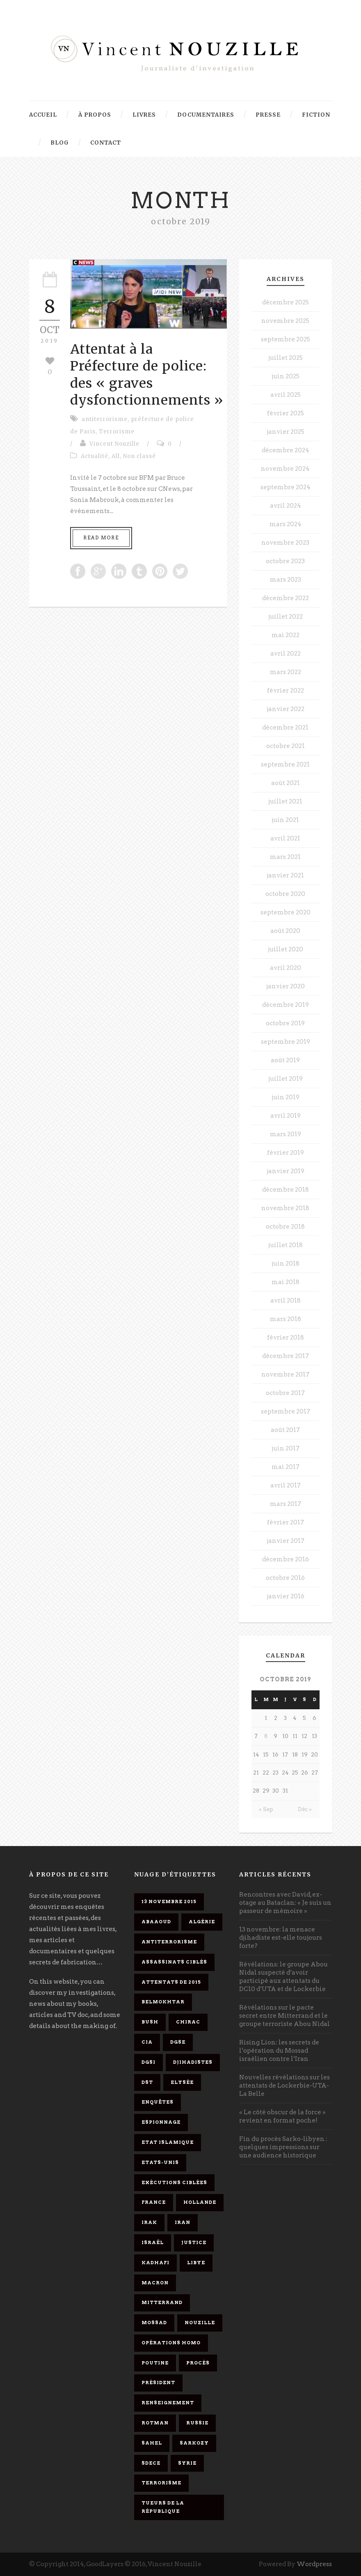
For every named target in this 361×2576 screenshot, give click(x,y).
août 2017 (285, 1430)
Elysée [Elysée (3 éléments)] (182, 2082)
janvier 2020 (285, 986)
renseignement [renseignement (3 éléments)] (168, 2403)
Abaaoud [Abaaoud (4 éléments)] (156, 1922)
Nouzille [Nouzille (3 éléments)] (200, 2322)
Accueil (43, 114)
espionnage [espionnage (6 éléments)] (161, 2122)
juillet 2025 (285, 357)
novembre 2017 (285, 1374)
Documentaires (205, 114)
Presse (268, 114)
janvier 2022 (285, 709)
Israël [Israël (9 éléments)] (153, 2242)
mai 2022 (285, 635)
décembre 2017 (285, 1356)
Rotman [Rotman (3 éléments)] (155, 2423)
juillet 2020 (285, 949)
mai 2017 (285, 1467)
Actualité (94, 456)
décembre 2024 (285, 450)
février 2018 (285, 1337)
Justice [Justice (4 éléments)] (193, 2242)
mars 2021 (285, 857)
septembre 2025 (285, 339)
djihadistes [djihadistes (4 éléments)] (192, 2062)
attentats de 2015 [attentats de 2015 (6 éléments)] (171, 1982)
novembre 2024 (285, 468)
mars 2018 (285, 1319)
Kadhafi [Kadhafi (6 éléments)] (155, 2262)
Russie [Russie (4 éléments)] (197, 2423)
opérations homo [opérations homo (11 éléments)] (171, 2343)
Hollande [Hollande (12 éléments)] (199, 2202)
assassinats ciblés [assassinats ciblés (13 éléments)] (174, 1962)
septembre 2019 (285, 1041)
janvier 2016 (285, 1596)
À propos (94, 114)
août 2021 (285, 783)
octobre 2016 (285, 1578)
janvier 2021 (285, 875)
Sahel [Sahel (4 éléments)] (152, 2443)
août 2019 (285, 1060)
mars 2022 (285, 672)
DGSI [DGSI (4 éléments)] (148, 2062)
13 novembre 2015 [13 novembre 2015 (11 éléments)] (169, 1901)
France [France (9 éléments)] (154, 2202)
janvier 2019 (285, 1171)
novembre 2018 (285, 1208)
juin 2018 (285, 1263)
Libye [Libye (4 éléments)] (196, 2262)
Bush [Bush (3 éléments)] (150, 2022)
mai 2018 (285, 1282)
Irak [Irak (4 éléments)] (149, 2222)
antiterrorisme (105, 419)
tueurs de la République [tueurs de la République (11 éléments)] (163, 2507)
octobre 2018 (285, 1226)
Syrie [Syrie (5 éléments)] (187, 2463)
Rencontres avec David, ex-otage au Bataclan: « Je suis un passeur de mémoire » (285, 1903)
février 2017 (285, 1522)
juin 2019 (285, 1097)
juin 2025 (285, 376)
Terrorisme (117, 431)
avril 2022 (285, 653)
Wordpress (314, 2564)
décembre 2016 (285, 1559)
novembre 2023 (285, 542)
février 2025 (285, 413)
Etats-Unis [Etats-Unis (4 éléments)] (160, 2162)
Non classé (139, 456)
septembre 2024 (285, 487)
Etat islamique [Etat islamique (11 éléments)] (168, 2142)
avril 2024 (285, 505)
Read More (101, 538)
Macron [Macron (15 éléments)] (155, 2283)
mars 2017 (285, 1504)
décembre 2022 (285, 598)
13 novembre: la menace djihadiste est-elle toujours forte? (280, 1938)
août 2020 (285, 931)
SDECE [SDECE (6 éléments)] (151, 2463)
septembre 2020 (285, 912)
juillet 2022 (285, 616)
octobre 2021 (285, 746)
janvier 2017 (285, 1541)
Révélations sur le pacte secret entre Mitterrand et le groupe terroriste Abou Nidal (284, 2016)
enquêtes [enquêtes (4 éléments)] (158, 2102)
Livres (144, 114)
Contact (105, 142)
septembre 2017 (285, 1411)
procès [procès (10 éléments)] (198, 2363)
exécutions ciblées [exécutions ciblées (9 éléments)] (174, 2182)
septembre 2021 (285, 764)
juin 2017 (285, 1448)
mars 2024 (286, 524)
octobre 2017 (285, 1393)
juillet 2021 (285, 801)
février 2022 (285, 690)
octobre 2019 (285, 1023)
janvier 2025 (285, 431)
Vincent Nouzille (114, 443)
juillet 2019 (285, 1078)
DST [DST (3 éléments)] (147, 2082)
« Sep (266, 1809)
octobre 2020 (285, 894)
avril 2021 (285, 838)
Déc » (305, 1809)
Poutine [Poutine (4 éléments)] (155, 2363)
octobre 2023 (285, 561)
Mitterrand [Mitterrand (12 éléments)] (162, 2302)
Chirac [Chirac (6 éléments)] (188, 2022)
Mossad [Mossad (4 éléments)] (154, 2322)
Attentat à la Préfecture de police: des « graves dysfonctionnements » (147, 375)
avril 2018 (285, 1300)
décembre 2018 (285, 1189)
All (116, 456)
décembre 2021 (285, 727)
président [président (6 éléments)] (158, 2382)
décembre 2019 (285, 1004)
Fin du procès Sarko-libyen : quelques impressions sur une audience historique (283, 2147)
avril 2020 (285, 967)
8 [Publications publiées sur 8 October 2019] (265, 1736)
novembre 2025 (285, 321)
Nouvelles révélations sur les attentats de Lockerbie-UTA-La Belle (284, 2085)
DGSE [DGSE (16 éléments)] (177, 2042)
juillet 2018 (285, 1245)
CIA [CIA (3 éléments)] (147, 2042)
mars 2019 (285, 1134)
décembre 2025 (285, 302)
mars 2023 (285, 579)
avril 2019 (285, 1115)
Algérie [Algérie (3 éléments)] (202, 1922)
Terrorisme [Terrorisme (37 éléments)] (161, 2483)
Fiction (316, 114)
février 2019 (285, 1152)
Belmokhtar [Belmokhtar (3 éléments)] (163, 2002)
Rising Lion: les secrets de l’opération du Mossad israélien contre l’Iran (279, 2051)
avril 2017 (285, 1485)
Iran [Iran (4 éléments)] (182, 2222)
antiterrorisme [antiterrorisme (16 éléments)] (169, 1942)
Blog (59, 142)
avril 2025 (285, 394)
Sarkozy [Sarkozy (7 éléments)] (194, 2443)
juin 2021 (285, 820)
